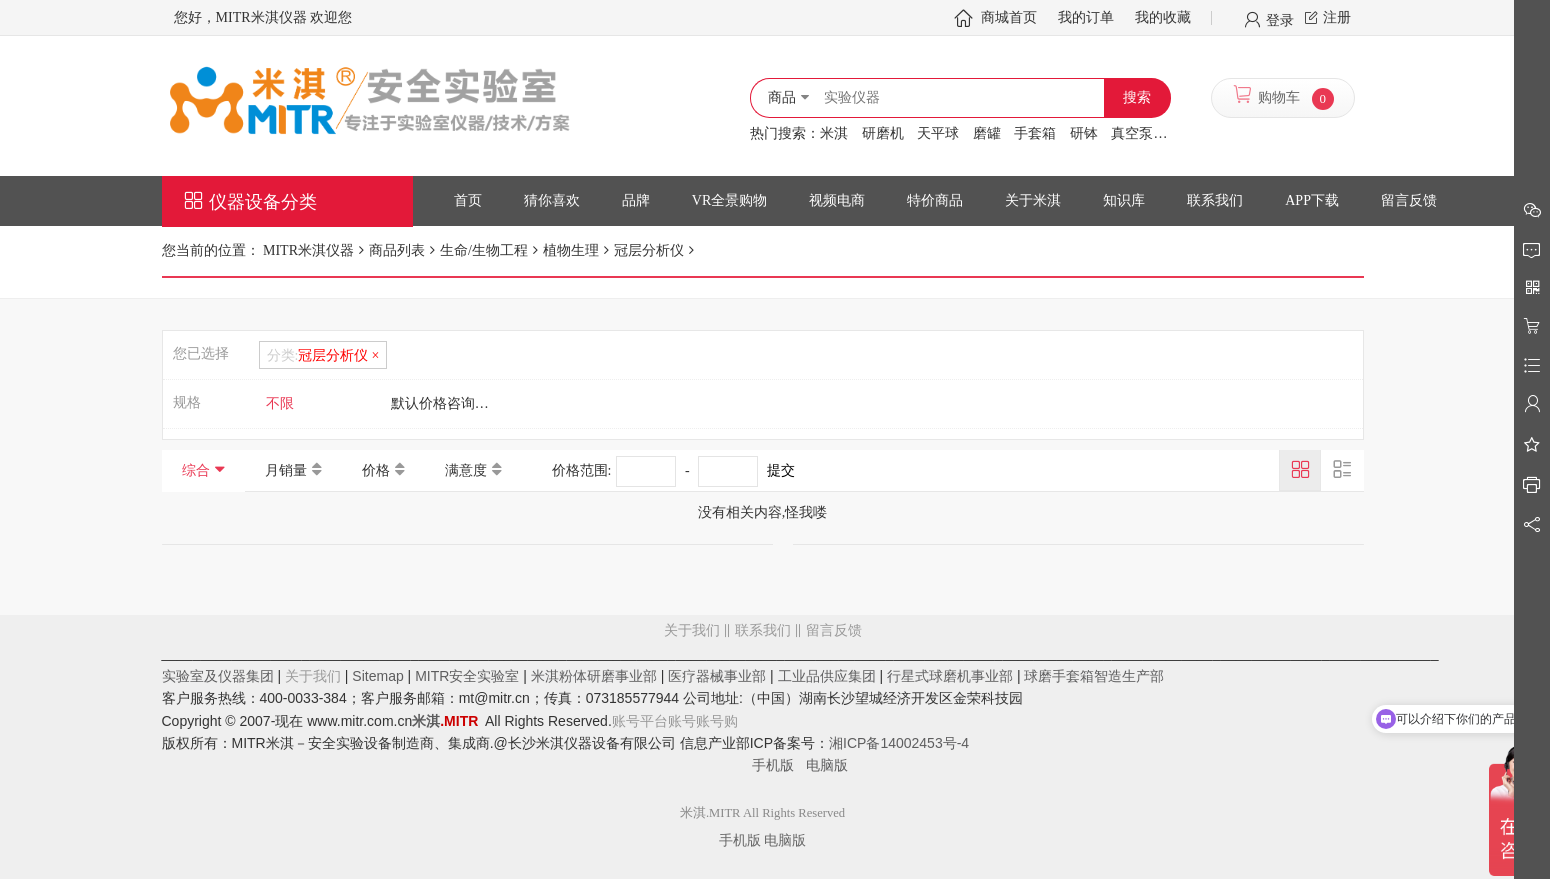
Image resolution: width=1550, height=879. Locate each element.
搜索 (1137, 97)
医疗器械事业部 (717, 676)
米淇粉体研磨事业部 (594, 676)
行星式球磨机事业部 (950, 676)
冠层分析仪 (649, 250)
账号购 (717, 721)
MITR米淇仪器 (307, 250)
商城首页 (1009, 17)
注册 (1337, 17)
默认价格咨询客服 (447, 403)
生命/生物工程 (484, 250)
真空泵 (1132, 133)
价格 (376, 470)
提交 (781, 470)
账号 (682, 721)
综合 (196, 470)
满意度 (466, 470)
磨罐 (987, 133)
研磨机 (883, 133)
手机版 (779, 765)
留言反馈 (763, 711)
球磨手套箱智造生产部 (1094, 676)
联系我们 (763, 630)
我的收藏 (1163, 17)
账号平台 (640, 721)
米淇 (834, 133)
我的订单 (1086, 17)
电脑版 (827, 765)
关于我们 (692, 630)
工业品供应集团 (827, 676)
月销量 (286, 470)
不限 (280, 403)
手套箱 (1035, 133)
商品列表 (397, 250)
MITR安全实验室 (467, 676)
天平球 (938, 133)
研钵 (1084, 133)
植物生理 (571, 250)
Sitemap (377, 676)
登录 (1280, 19)
